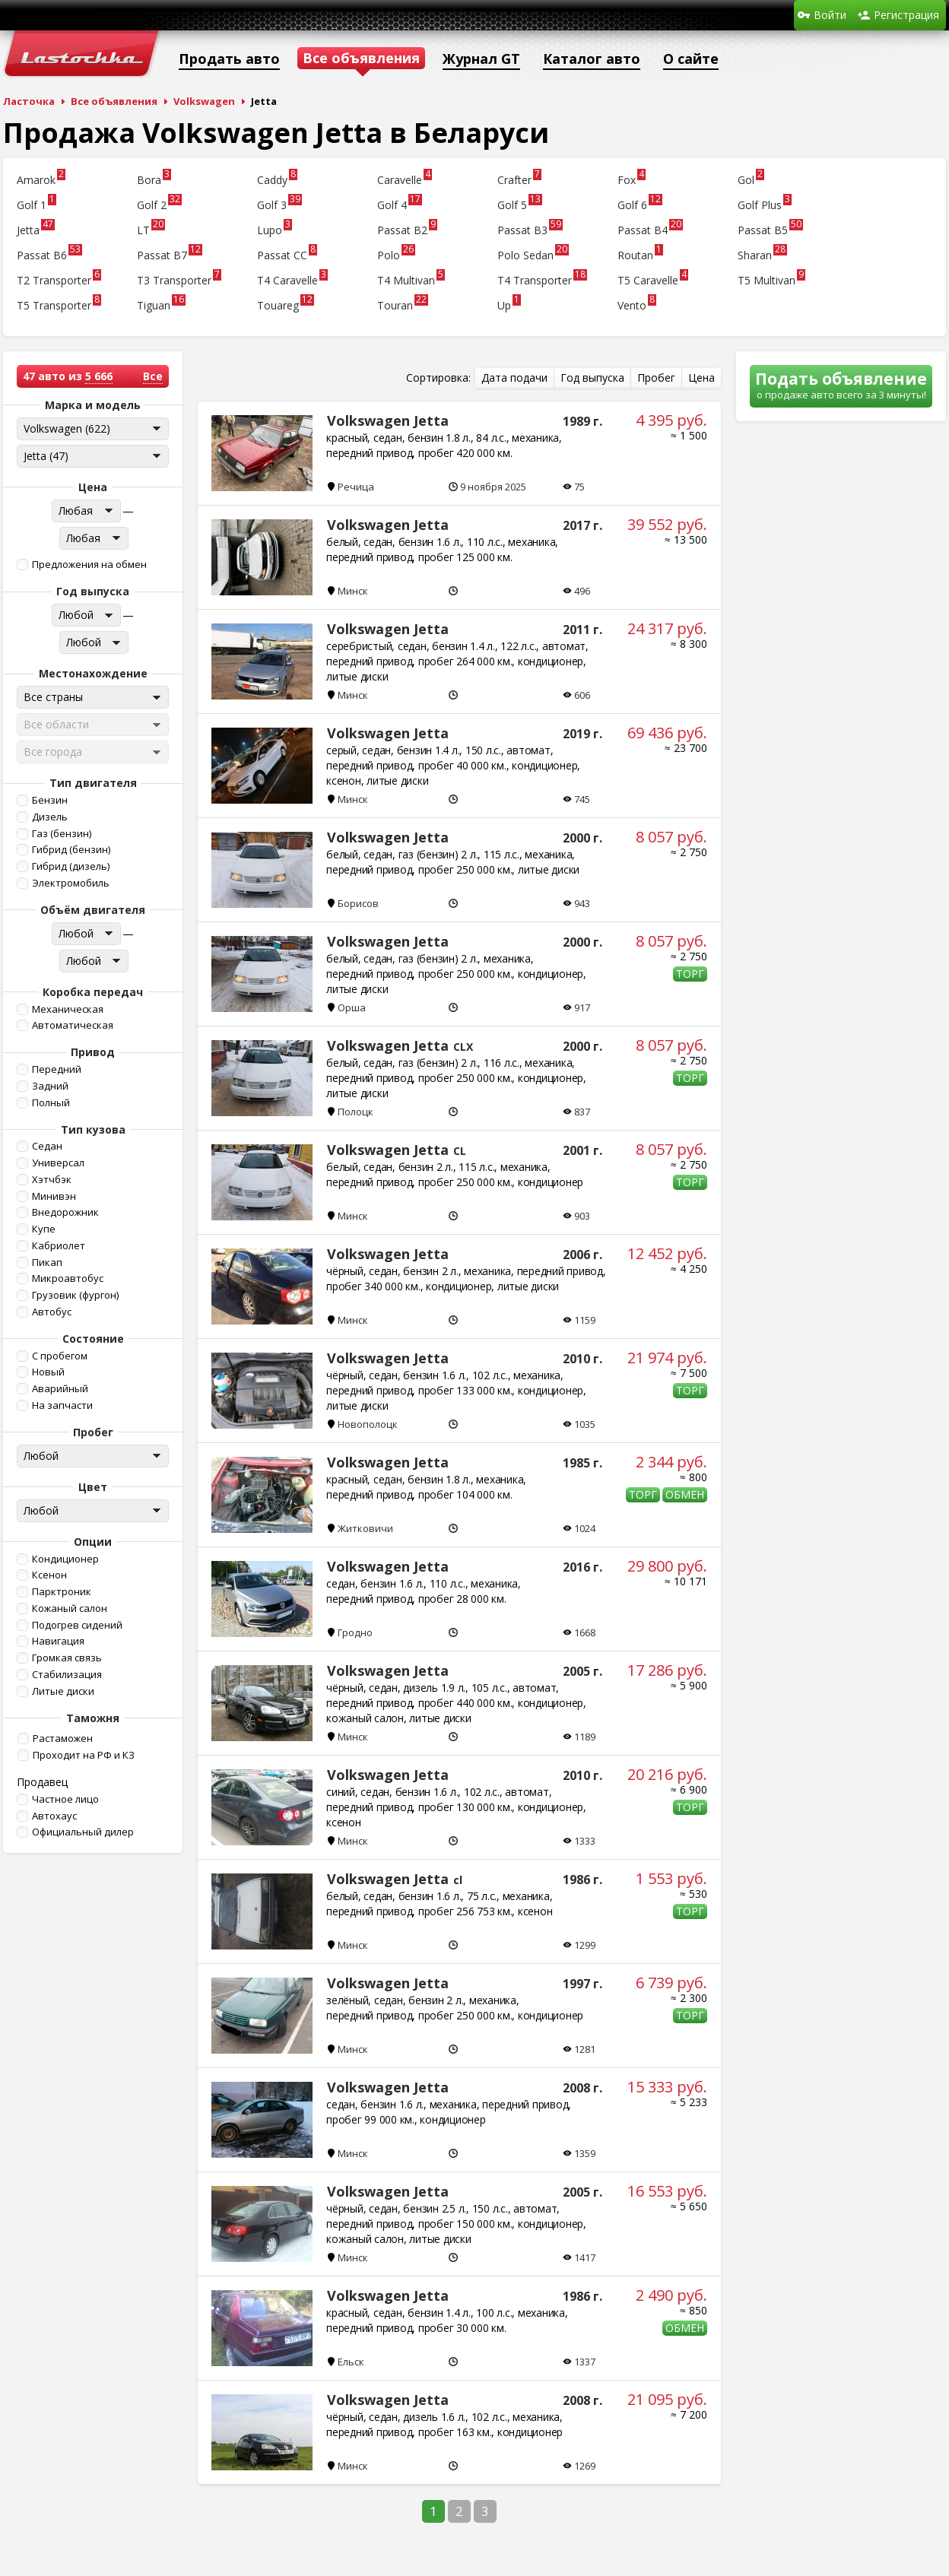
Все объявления (114, 101)
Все (153, 376)
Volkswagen (204, 101)
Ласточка (29, 101)
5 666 (99, 376)
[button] (91, 564)
